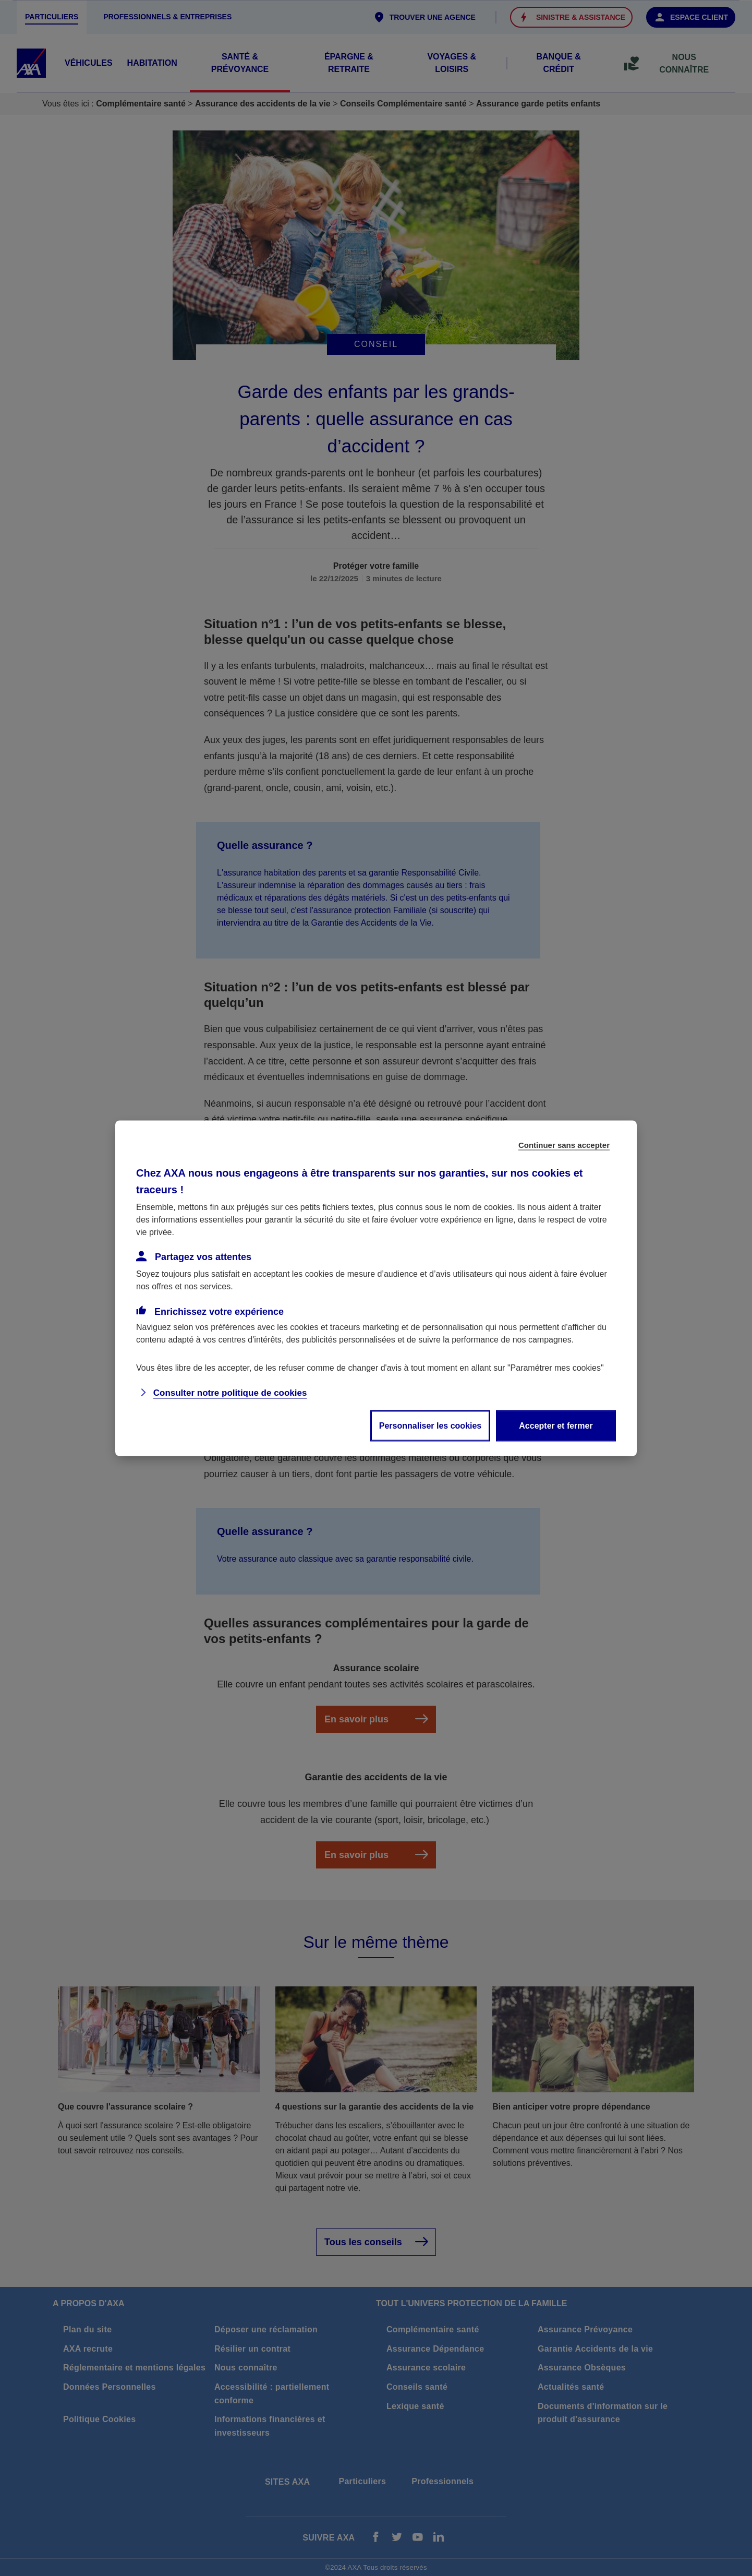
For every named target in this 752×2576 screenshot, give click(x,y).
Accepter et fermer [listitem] (555, 1425)
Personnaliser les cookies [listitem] (430, 1425)
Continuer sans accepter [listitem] (564, 1144)
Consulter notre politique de (230, 1392)
